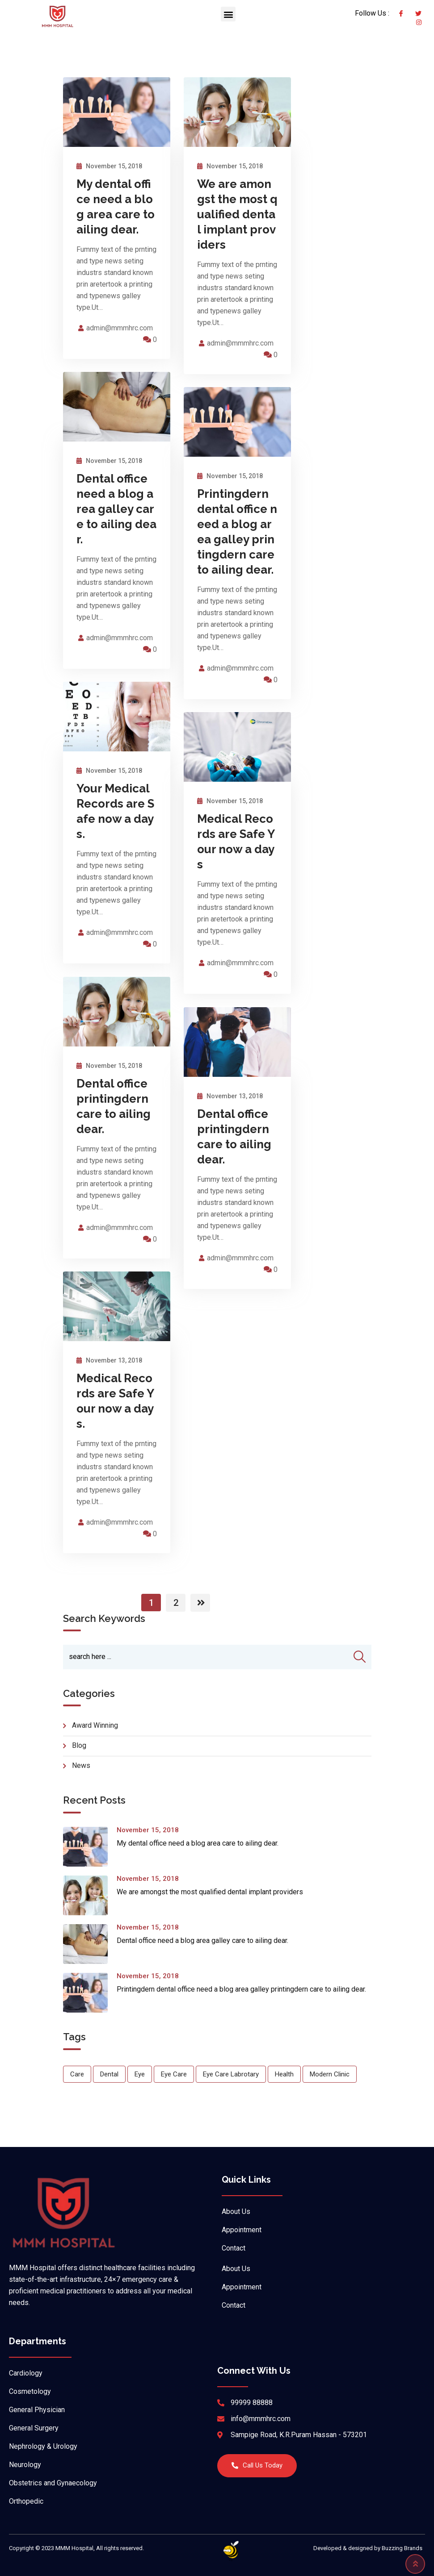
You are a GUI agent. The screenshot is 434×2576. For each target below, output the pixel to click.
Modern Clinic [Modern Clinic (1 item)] (330, 2086)
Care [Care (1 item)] (77, 2086)
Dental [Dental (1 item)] (109, 2086)
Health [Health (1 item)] (284, 2086)
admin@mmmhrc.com (119, 339)
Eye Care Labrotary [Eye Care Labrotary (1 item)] (231, 2086)
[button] (228, 14)
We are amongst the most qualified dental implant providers (237, 226)
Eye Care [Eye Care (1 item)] (174, 2086)
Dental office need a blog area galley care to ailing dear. (116, 521)
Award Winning (95, 1737)
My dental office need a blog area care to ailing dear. (197, 1855)
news (81, 1777)
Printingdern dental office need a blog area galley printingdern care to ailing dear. (241, 2001)
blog (79, 1757)
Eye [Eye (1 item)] (140, 2086)
